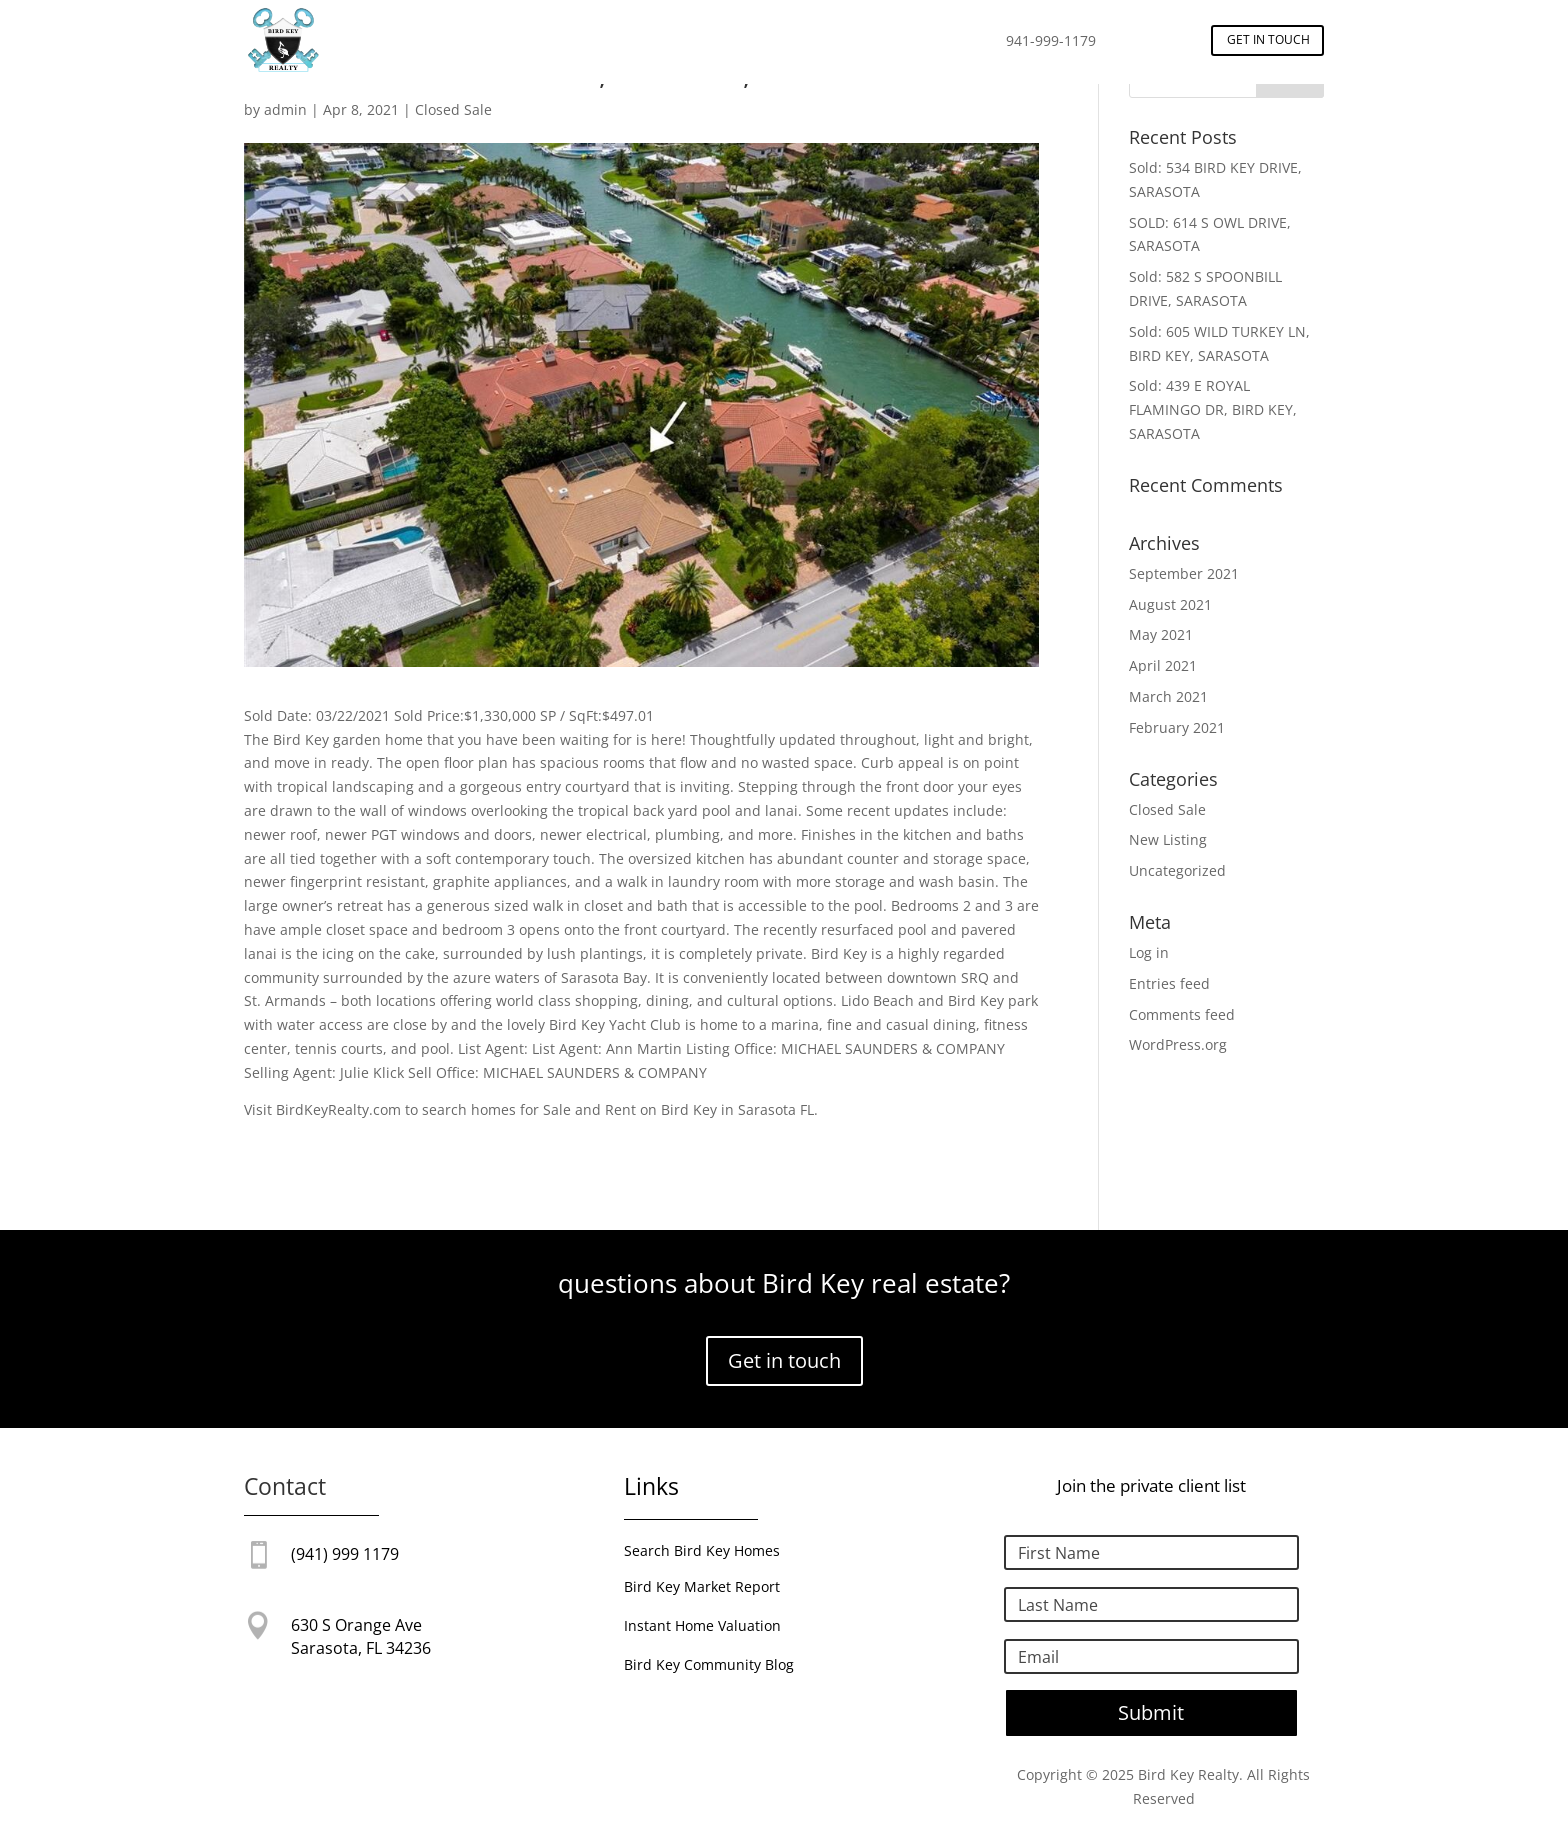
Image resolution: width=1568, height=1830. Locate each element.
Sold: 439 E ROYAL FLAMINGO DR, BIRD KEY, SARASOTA (1213, 409)
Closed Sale (453, 109)
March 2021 (1168, 696)
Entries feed (1169, 983)
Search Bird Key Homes (702, 1550)
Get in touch (1268, 39)
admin (285, 109)
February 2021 (1177, 727)
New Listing (1168, 839)
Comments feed (1182, 1014)
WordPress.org (1178, 1044)
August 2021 (1170, 604)
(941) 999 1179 (345, 1554)
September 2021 (1184, 573)
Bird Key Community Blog (709, 1664)
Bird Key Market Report (702, 1586)
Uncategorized (1177, 870)
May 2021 (1161, 634)
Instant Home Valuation (702, 1625)
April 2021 (1163, 665)
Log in (1149, 952)
